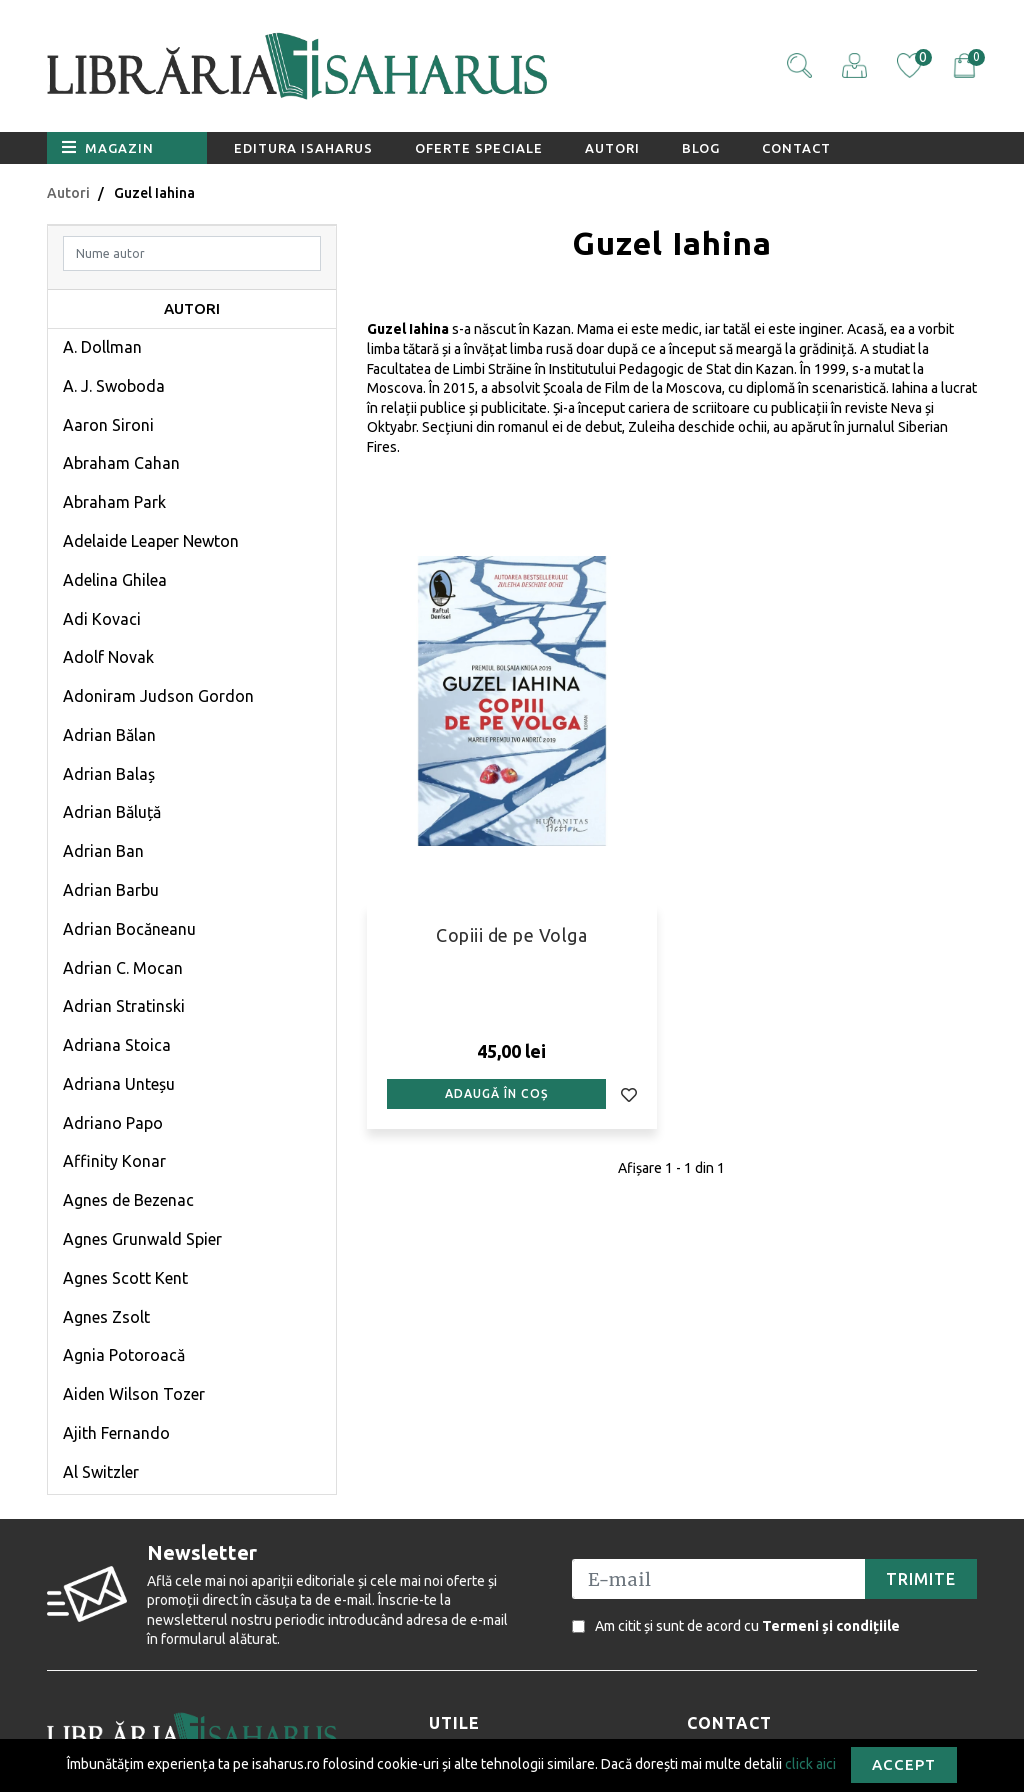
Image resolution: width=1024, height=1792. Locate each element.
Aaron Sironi (108, 425)
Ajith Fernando (116, 1433)
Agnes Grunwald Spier (142, 1239)
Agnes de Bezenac (128, 1200)
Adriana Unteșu (119, 1084)
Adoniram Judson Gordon (158, 696)
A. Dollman (102, 347)
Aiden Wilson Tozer (134, 1394)
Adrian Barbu (111, 890)
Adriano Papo (113, 1123)
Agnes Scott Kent (125, 1278)
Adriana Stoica (117, 1045)
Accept (904, 1764)
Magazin (108, 147)
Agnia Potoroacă (124, 1355)
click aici (810, 1763)
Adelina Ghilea (115, 580)
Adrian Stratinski (124, 1006)
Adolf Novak (108, 657)
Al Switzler (101, 1472)
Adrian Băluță (112, 812)
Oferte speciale (479, 148)
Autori (612, 148)
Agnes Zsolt (106, 1317)
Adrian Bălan (109, 735)
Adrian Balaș (109, 774)
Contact (796, 148)
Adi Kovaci (102, 619)
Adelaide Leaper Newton (151, 541)
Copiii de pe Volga (511, 935)
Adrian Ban (103, 851)
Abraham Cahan (121, 463)
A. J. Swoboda (114, 386)
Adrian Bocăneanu (129, 929)
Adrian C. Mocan (123, 968)
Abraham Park (114, 502)
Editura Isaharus (303, 148)
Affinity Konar (114, 1161)
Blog (701, 148)
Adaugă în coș (496, 1093)
